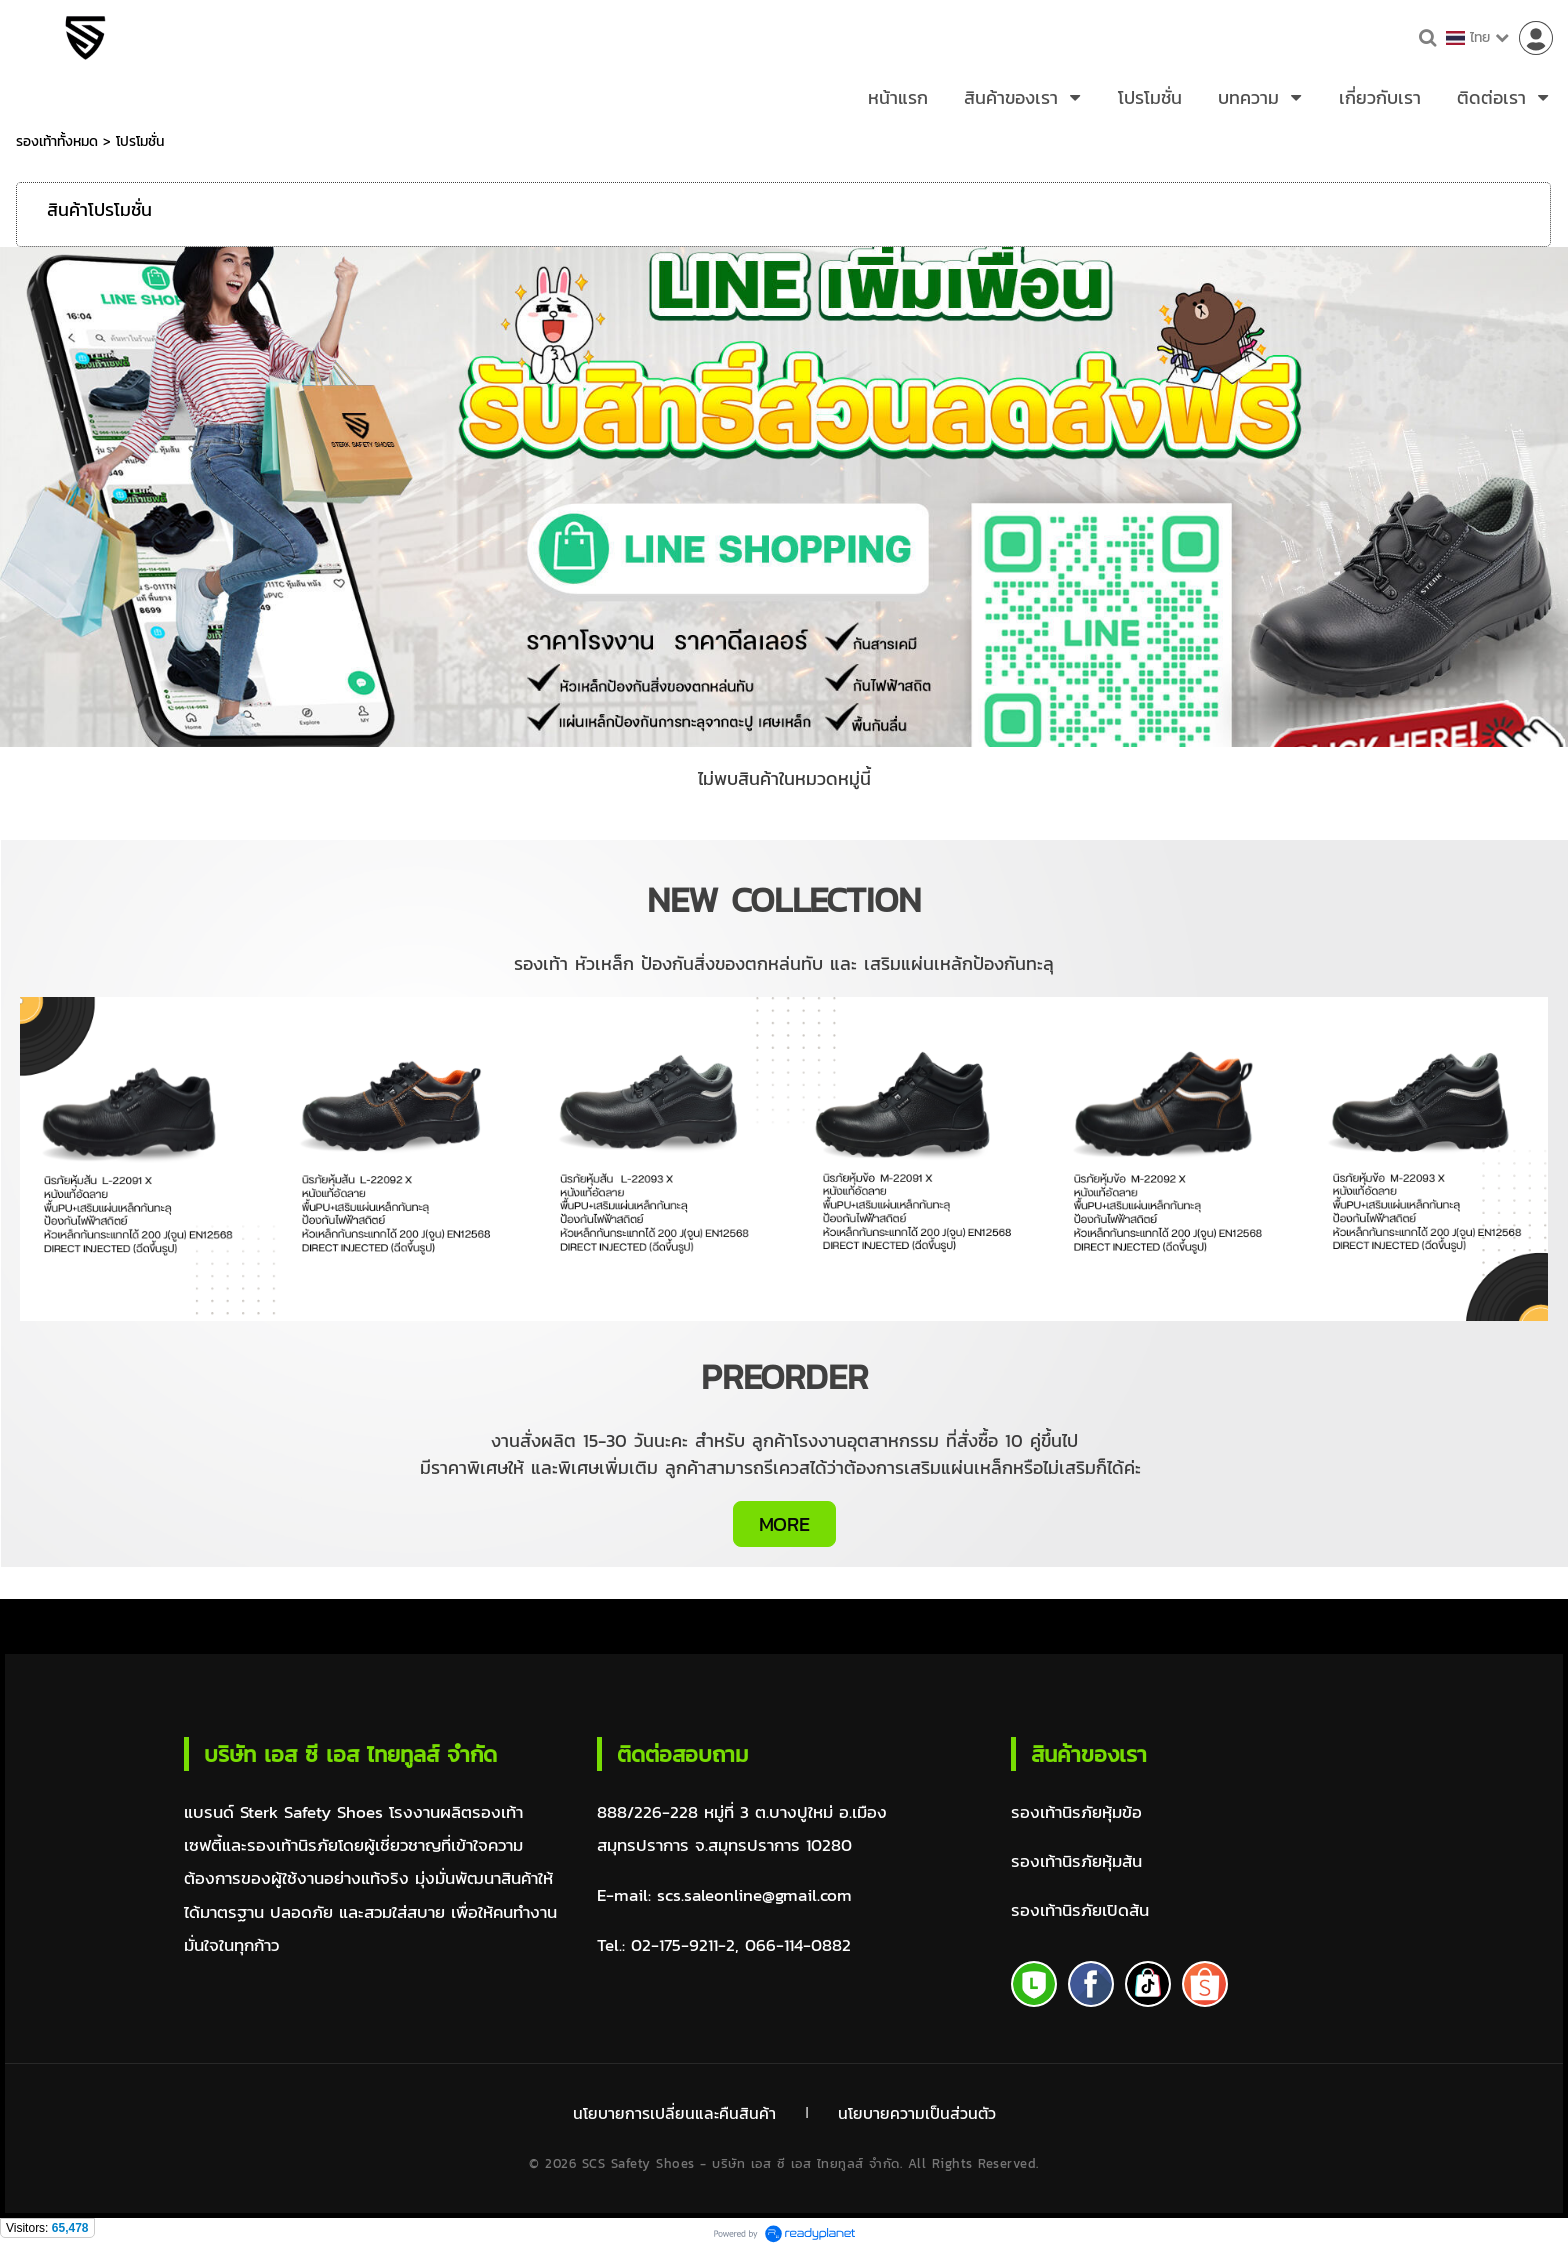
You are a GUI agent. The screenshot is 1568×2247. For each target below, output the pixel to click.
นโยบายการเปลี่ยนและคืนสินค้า (672, 2113)
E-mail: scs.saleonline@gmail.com (724, 1895)
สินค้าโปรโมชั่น (99, 209)
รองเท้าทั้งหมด (57, 141)
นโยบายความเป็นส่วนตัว (918, 2113)
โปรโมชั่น (140, 141)
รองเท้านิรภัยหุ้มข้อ (1076, 1812)
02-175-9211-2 (683, 1945)
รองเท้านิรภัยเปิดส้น (1080, 1912)
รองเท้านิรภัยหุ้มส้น (1076, 1862)
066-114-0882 (798, 1945)
